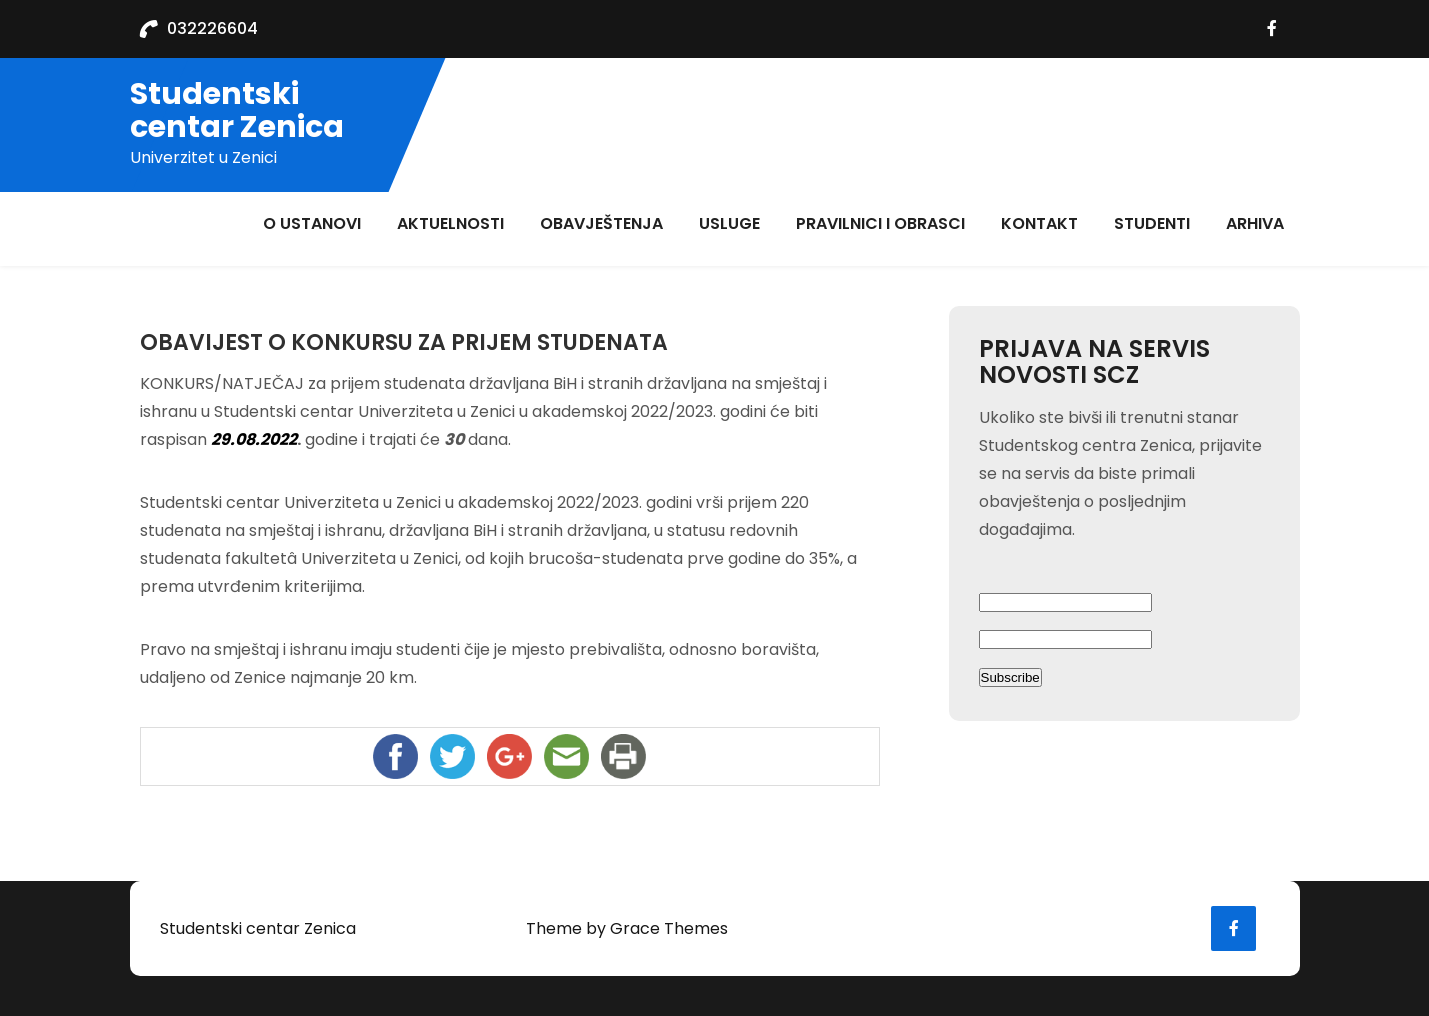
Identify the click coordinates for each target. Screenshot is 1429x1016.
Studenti (1152, 223)
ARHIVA (1255, 223)
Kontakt (1039, 223)
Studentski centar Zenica (237, 111)
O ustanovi (312, 223)
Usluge (729, 223)
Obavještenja (601, 223)
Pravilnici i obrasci (880, 223)
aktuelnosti (450, 223)
